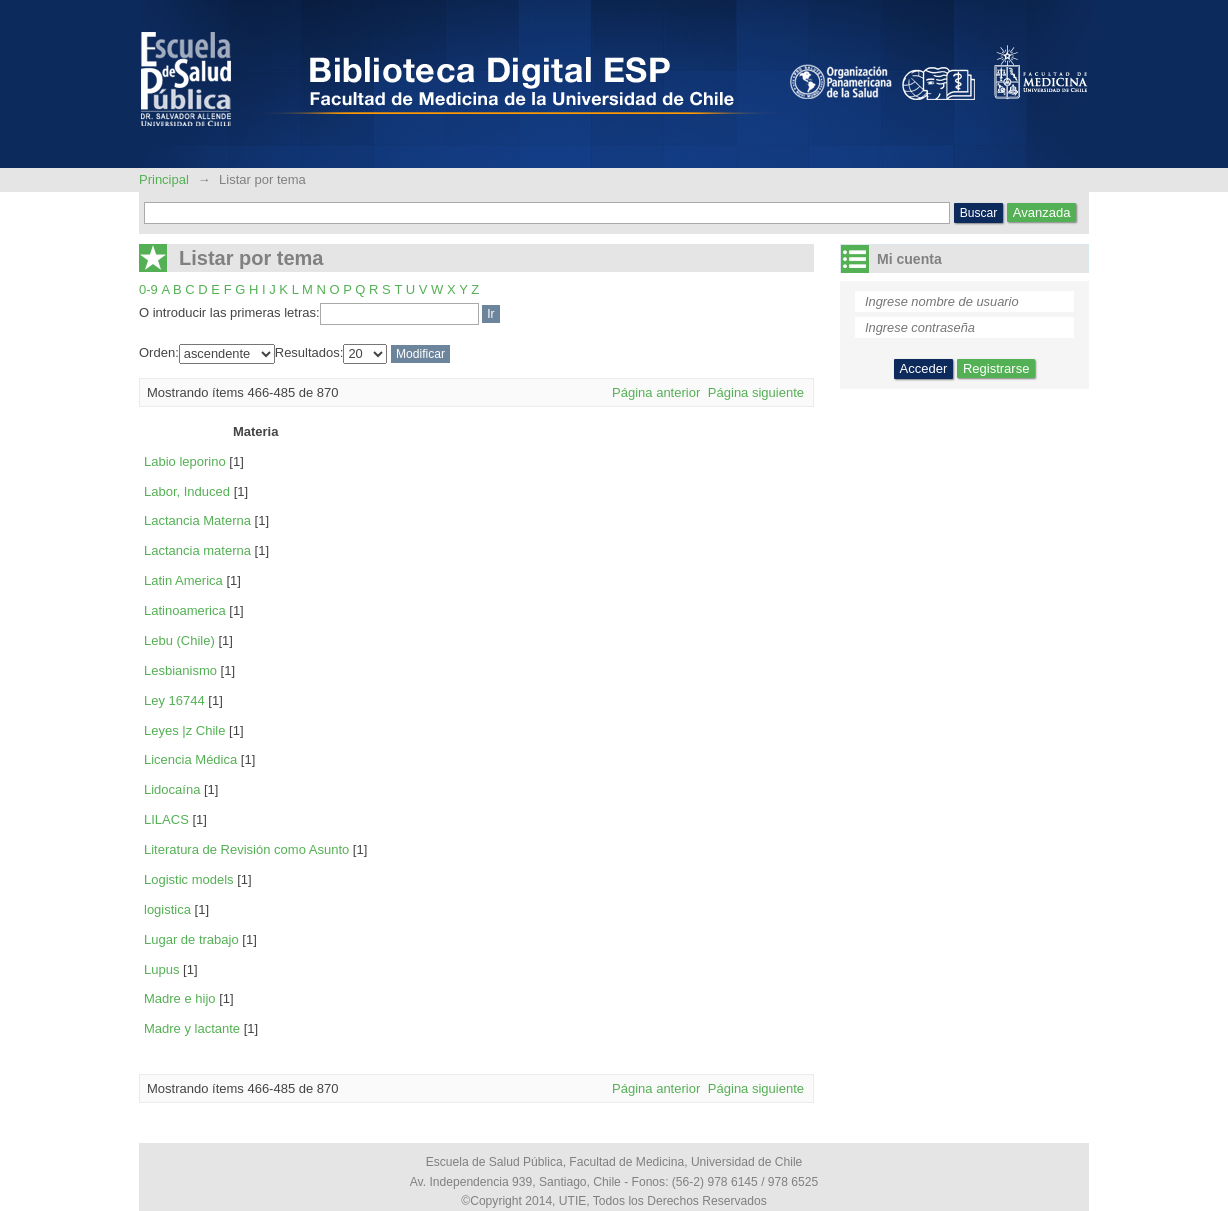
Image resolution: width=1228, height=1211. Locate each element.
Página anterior (656, 392)
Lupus (161, 969)
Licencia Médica (190, 759)
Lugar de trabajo (191, 939)
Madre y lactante (192, 1028)
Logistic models (189, 879)
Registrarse (996, 368)
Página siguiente (756, 392)
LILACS (166, 819)
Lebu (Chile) (179, 640)
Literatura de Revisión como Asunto (246, 849)
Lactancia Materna (197, 520)
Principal (165, 179)
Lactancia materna (197, 550)
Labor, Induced (187, 491)
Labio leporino (185, 461)
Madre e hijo (180, 998)
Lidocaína (172, 789)
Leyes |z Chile (184, 730)
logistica (167, 909)
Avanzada (1042, 212)
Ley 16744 (174, 700)
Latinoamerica (185, 610)
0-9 (148, 289)
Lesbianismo (180, 670)
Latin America (183, 580)
